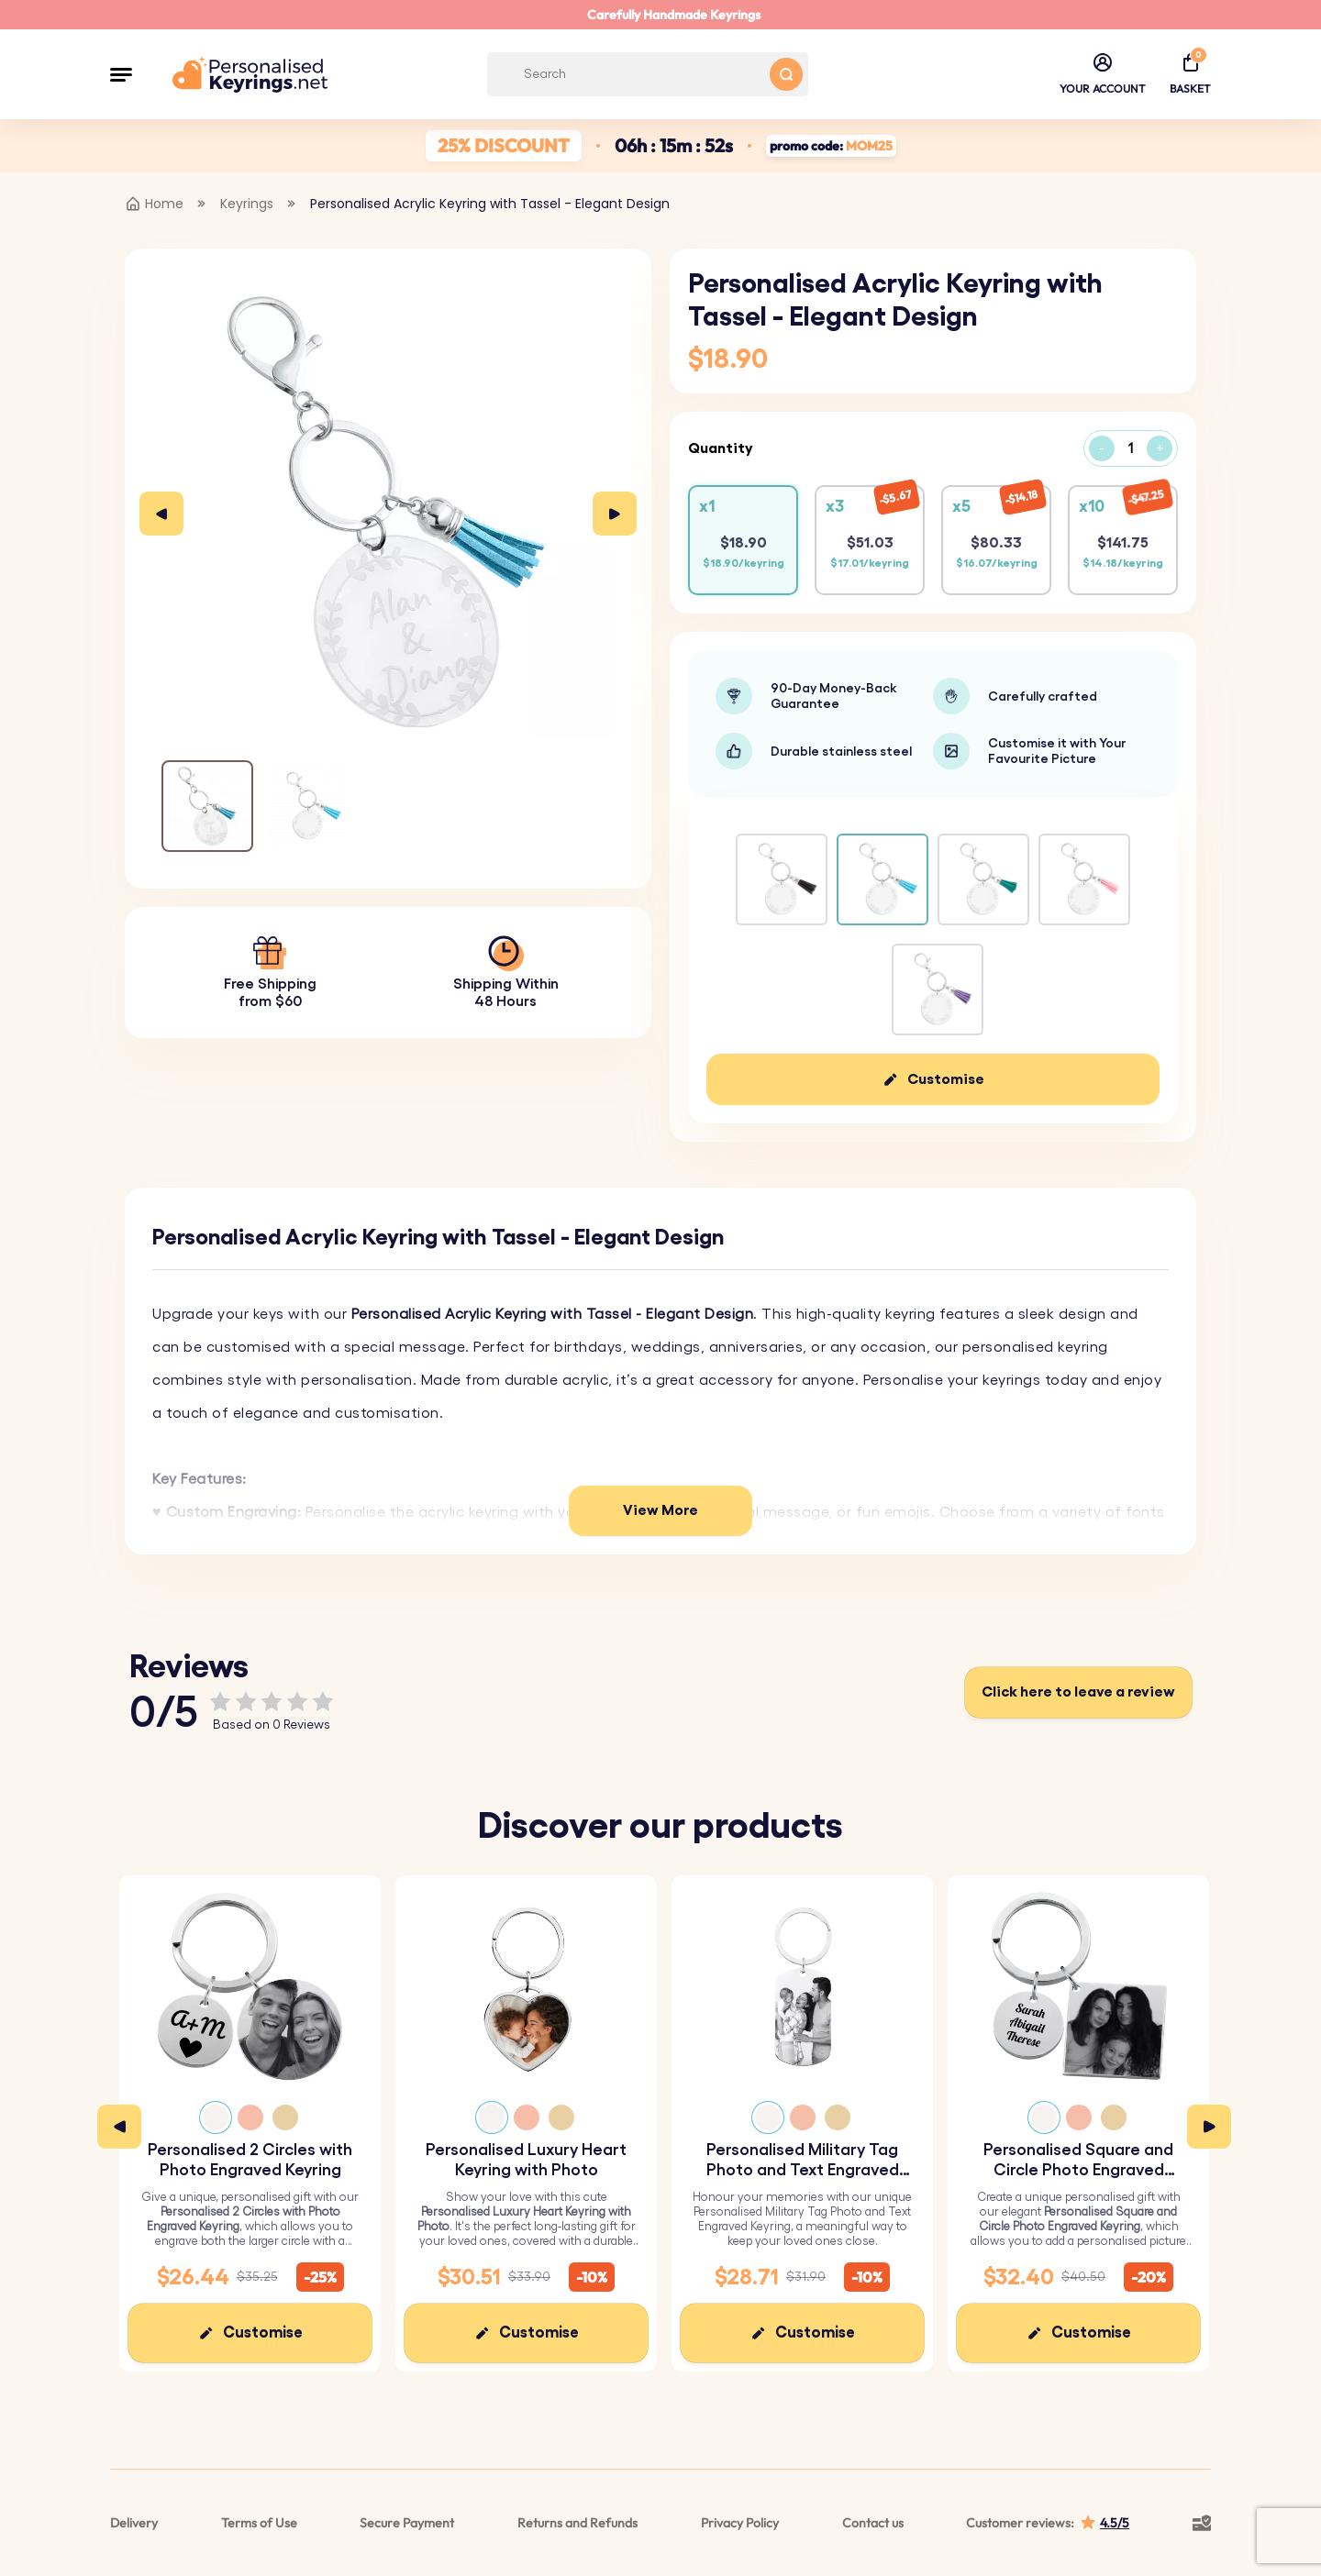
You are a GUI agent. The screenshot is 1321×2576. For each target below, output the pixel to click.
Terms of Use (259, 2523)
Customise (945, 1079)
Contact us (873, 2523)
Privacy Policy (740, 2523)
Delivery (134, 2523)
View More (660, 1510)
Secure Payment (407, 2523)
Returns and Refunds (577, 2523)
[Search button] (786, 74)
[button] (121, 74)
